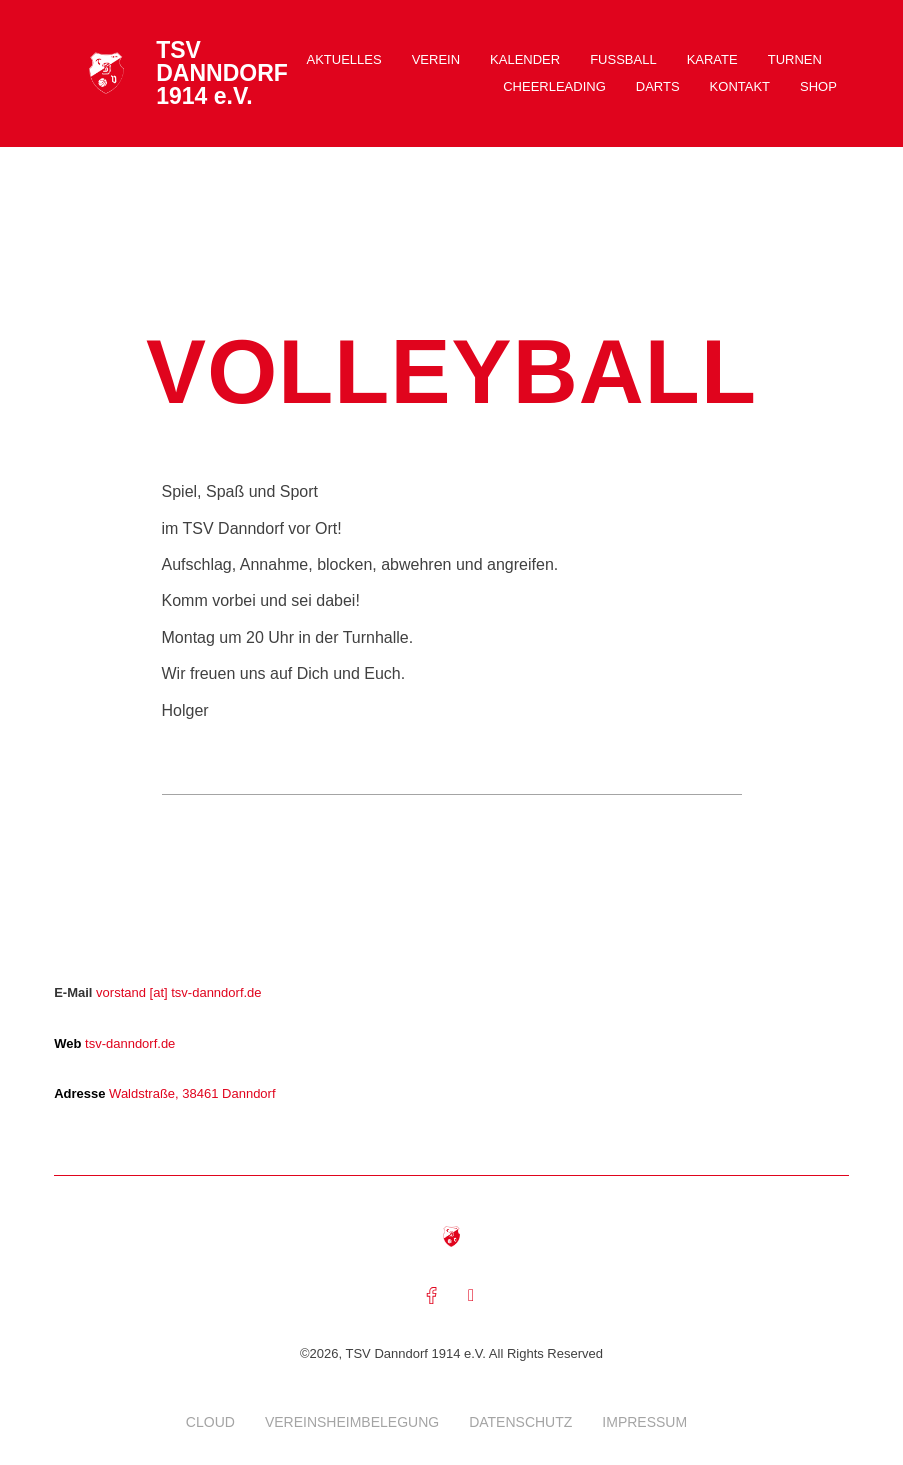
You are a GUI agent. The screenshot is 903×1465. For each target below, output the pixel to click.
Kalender (525, 59)
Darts (658, 86)
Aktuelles (344, 59)
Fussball (623, 59)
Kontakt (740, 86)
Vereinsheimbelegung (352, 1424)
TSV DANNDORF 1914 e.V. (222, 73)
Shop (818, 86)
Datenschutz (520, 1424)
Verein (436, 59)
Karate (712, 59)
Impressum (644, 1424)
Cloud (210, 1424)
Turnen (795, 59)
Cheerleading (554, 86)
